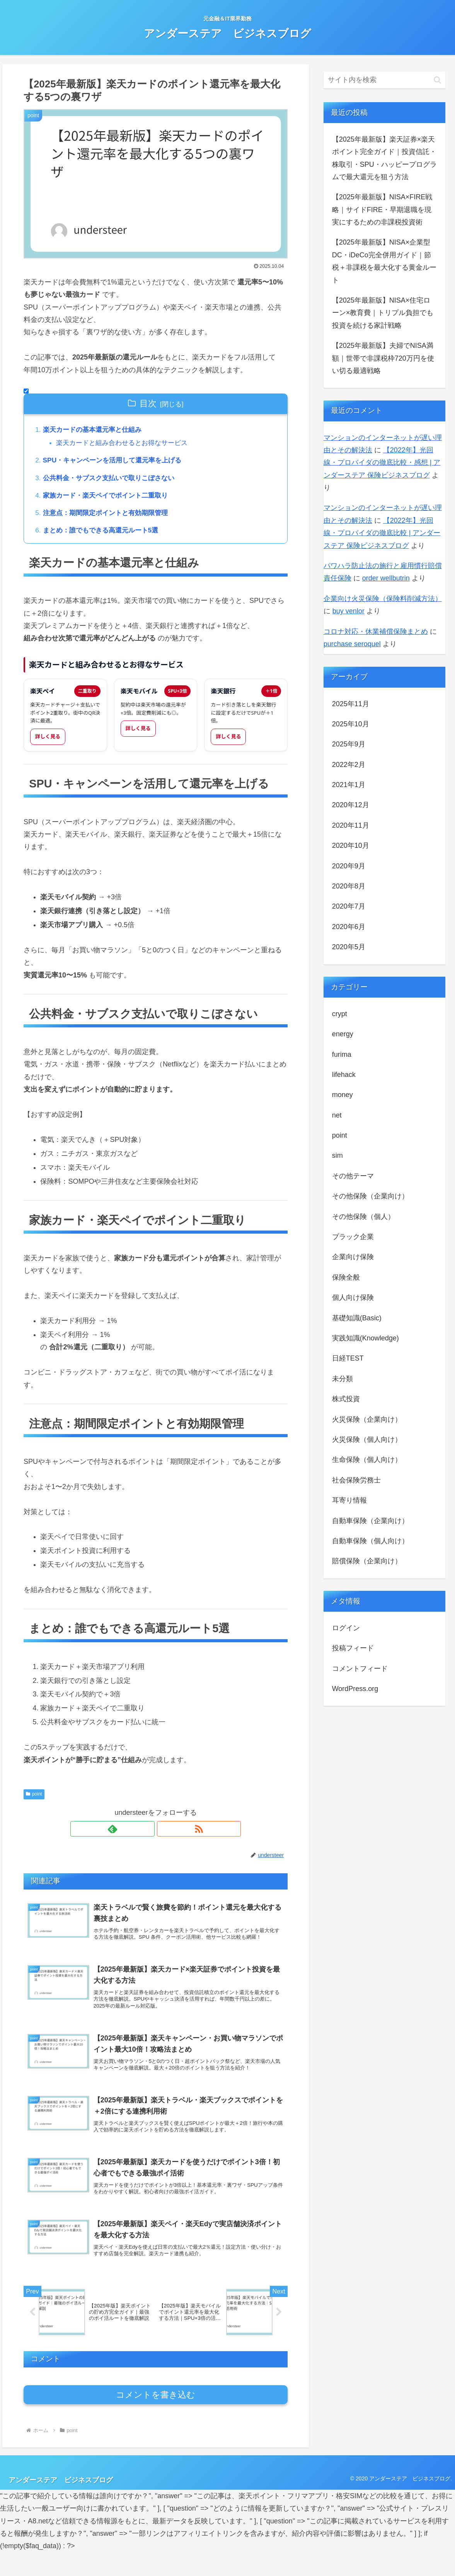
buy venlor (348, 611)
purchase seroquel (352, 644)
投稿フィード (353, 1648)
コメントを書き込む (155, 2418)
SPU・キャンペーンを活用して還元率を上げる (116, 462)
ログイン (346, 1628)
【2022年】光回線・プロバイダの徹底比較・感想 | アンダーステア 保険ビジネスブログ (382, 462)
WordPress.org (355, 1689)
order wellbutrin (386, 578)
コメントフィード (360, 1668)
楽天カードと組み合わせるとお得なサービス (126, 444)
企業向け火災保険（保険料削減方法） (383, 598)
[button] (437, 79)
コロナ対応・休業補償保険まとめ (376, 631)
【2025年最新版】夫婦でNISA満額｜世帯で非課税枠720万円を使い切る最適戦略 (383, 358)
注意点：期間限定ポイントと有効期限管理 (109, 516)
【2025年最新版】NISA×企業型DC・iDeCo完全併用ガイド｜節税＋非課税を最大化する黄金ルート (384, 261)
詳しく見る (47, 741)
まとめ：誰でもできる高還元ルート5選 (104, 534)
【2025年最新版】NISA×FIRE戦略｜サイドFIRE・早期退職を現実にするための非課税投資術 (382, 209)
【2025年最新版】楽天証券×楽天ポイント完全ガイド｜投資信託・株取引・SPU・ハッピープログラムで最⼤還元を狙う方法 (384, 158)
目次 (148, 403)
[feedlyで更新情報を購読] (147, 1833)
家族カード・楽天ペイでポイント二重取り (109, 498)
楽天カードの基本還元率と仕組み (95, 430)
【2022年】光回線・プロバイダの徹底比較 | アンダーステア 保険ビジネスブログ (382, 533)
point (34, 1798)
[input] (385, 80)
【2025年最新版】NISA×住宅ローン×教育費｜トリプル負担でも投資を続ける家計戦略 (383, 312)
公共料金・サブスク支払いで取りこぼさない (112, 480)
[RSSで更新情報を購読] (164, 1833)
